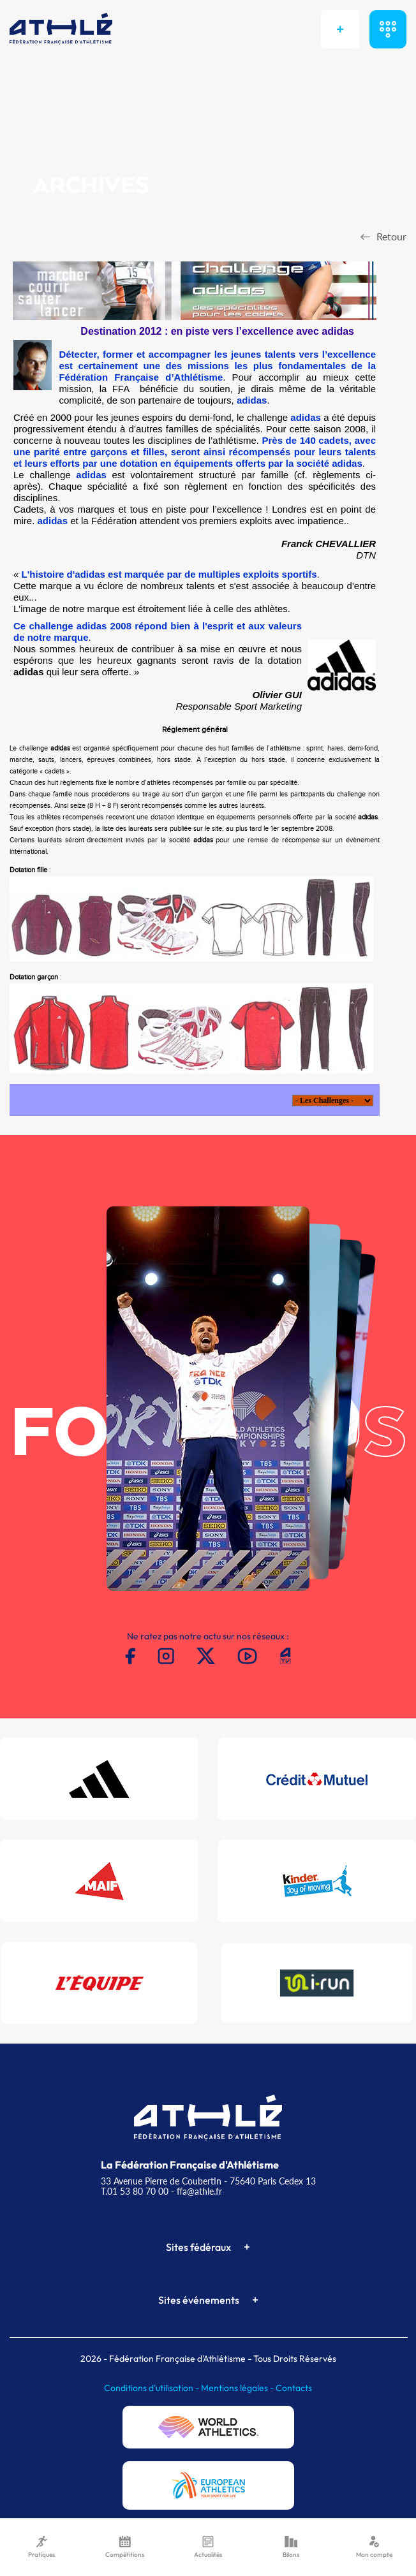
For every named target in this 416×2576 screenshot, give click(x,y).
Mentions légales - (238, 2388)
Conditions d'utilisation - (152, 2388)
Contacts (294, 2388)
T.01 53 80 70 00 (134, 2191)
